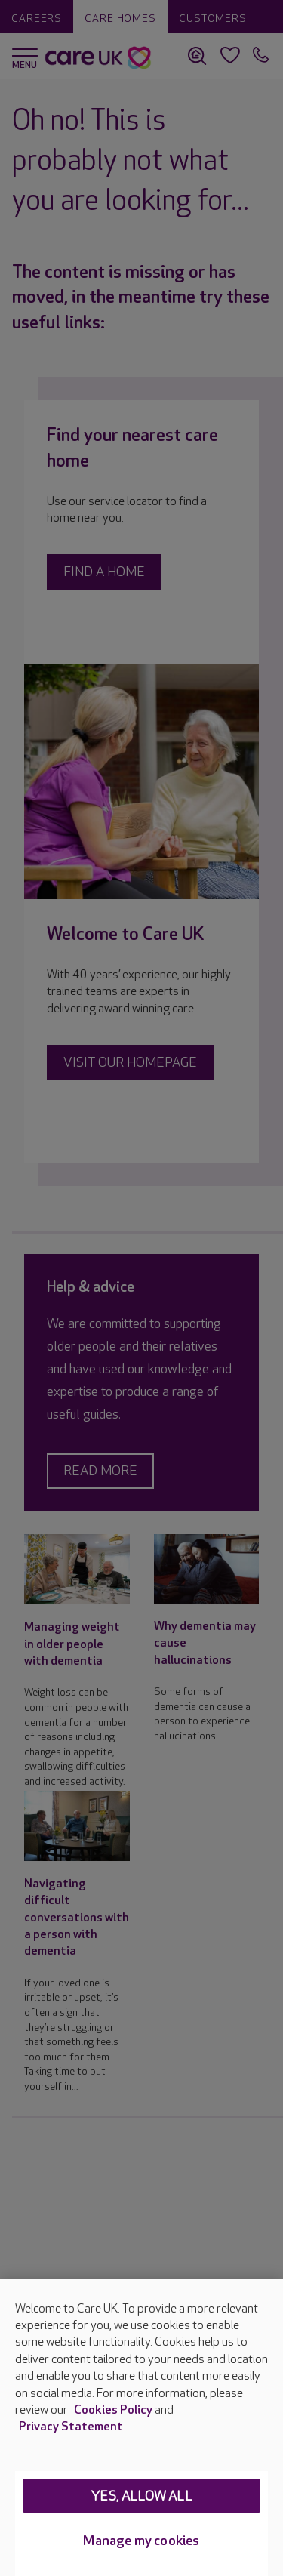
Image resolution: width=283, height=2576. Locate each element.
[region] (141, 2427)
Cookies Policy (113, 2410)
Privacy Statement (71, 2427)
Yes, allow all (141, 2496)
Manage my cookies (141, 2541)
